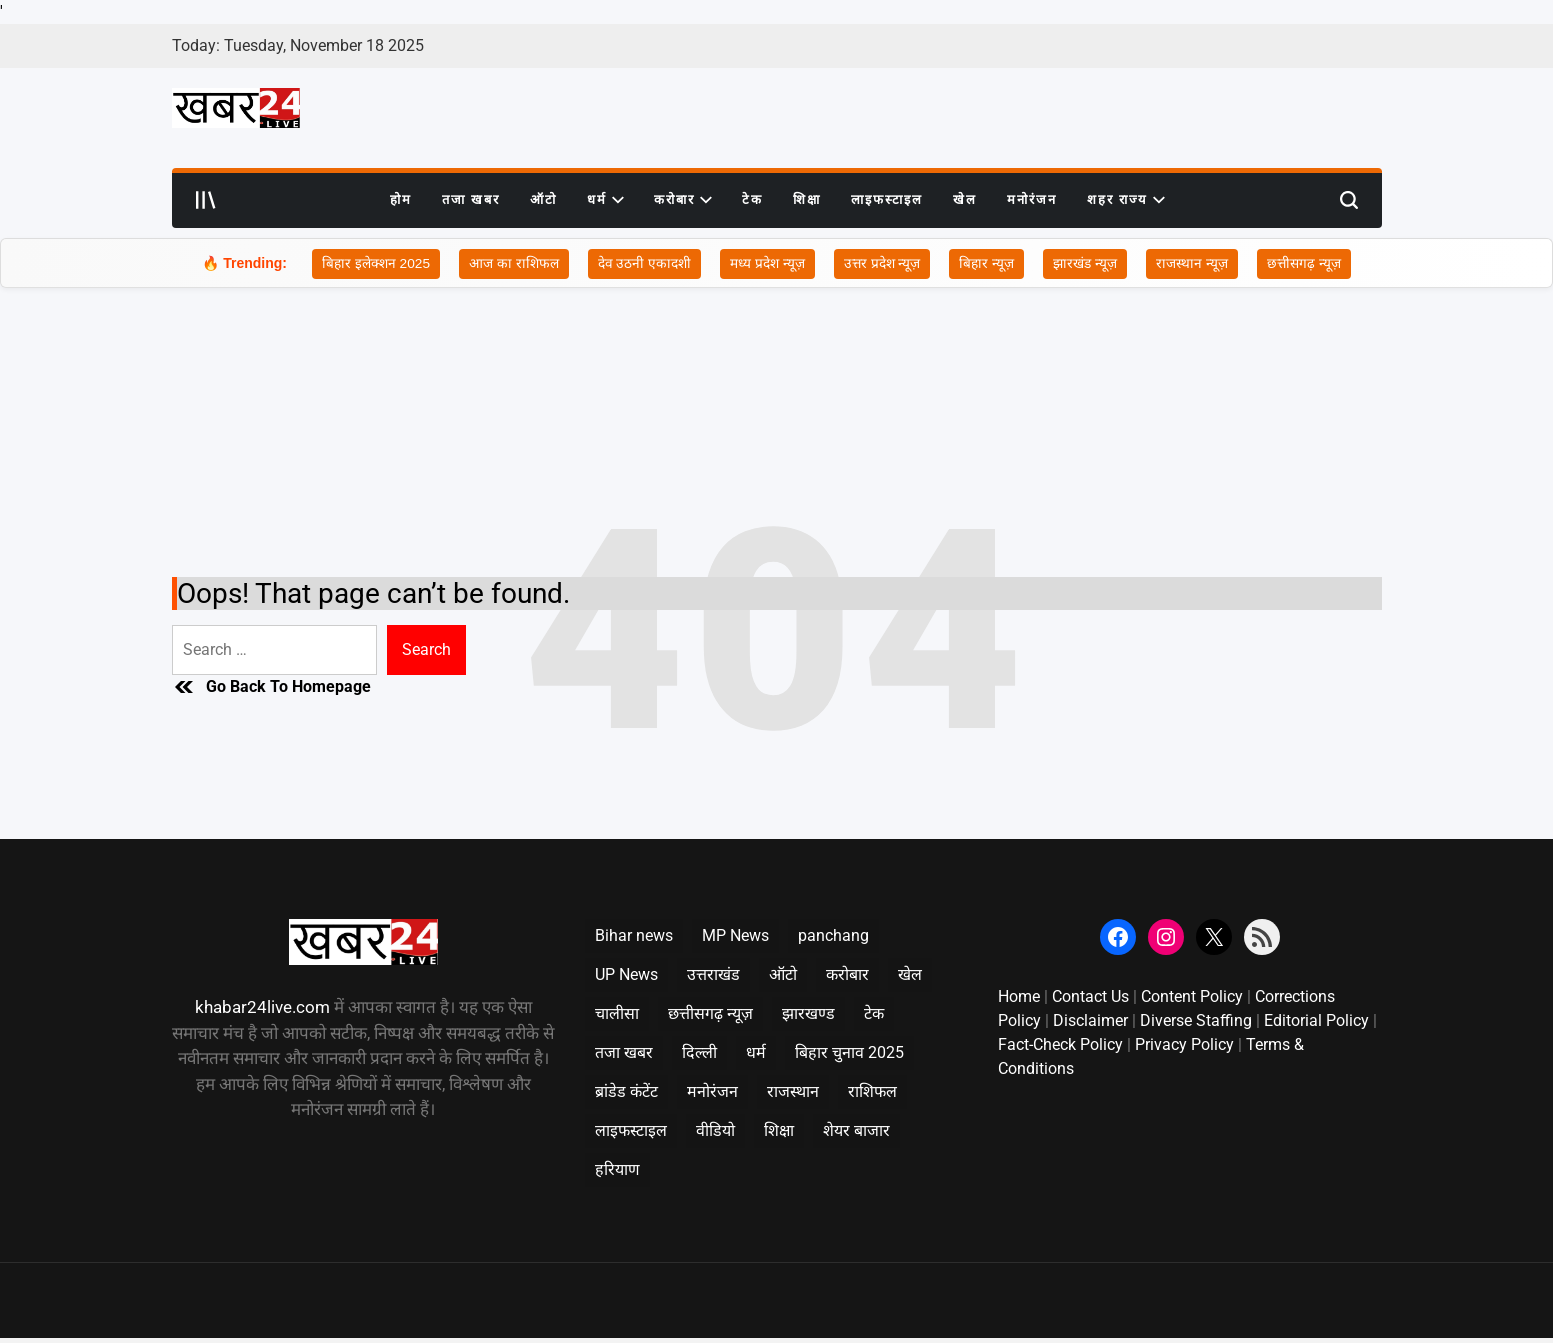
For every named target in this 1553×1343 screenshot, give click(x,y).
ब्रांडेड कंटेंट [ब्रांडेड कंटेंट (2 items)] (626, 1091)
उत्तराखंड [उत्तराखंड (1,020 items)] (713, 974)
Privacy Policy (1184, 1044)
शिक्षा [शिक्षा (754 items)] (779, 1130)
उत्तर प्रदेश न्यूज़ (884, 264)
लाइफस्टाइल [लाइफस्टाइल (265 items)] (631, 1130)
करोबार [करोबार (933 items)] (847, 974)
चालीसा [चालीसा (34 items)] (617, 1013)
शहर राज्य (1126, 200)
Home (1019, 996)
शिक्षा (807, 199)
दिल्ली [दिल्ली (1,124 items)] (699, 1052)
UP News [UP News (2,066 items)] (626, 974)
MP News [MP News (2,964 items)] (735, 935)
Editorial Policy (1316, 1020)
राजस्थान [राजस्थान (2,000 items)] (793, 1091)
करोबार (683, 200)
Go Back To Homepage (271, 687)
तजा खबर (471, 199)
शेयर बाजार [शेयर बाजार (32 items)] (856, 1130)
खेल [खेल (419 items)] (910, 974)
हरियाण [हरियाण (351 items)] (617, 1169)
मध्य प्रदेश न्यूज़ (768, 264)
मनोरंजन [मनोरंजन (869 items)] (712, 1091)
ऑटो (543, 199)
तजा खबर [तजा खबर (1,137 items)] (624, 1052)
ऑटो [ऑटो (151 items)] (783, 974)
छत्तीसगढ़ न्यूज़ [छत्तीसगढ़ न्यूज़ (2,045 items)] (710, 1013)
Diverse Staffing (1196, 1020)
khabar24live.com (262, 1007)
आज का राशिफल (511, 264)
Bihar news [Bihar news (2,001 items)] (634, 935)
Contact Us (1090, 996)
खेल (965, 199)
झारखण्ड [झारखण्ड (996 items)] (808, 1013)
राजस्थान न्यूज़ (1196, 264)
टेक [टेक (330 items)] (874, 1013)
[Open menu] (206, 200)
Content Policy (1192, 996)
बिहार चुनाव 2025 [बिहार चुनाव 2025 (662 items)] (849, 1052)
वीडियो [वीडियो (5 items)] (715, 1130)
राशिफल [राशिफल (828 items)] (872, 1091)
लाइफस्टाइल (887, 199)
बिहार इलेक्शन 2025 (372, 264)
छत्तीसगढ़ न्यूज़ (1308, 264)
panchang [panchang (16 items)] (833, 935)
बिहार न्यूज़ (990, 264)
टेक (752, 199)
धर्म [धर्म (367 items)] (756, 1052)
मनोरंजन (1032, 199)
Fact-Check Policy (1060, 1044)
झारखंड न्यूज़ (1088, 264)
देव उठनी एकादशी (643, 264)
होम (401, 199)
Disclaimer (1090, 1020)
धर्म (605, 200)
